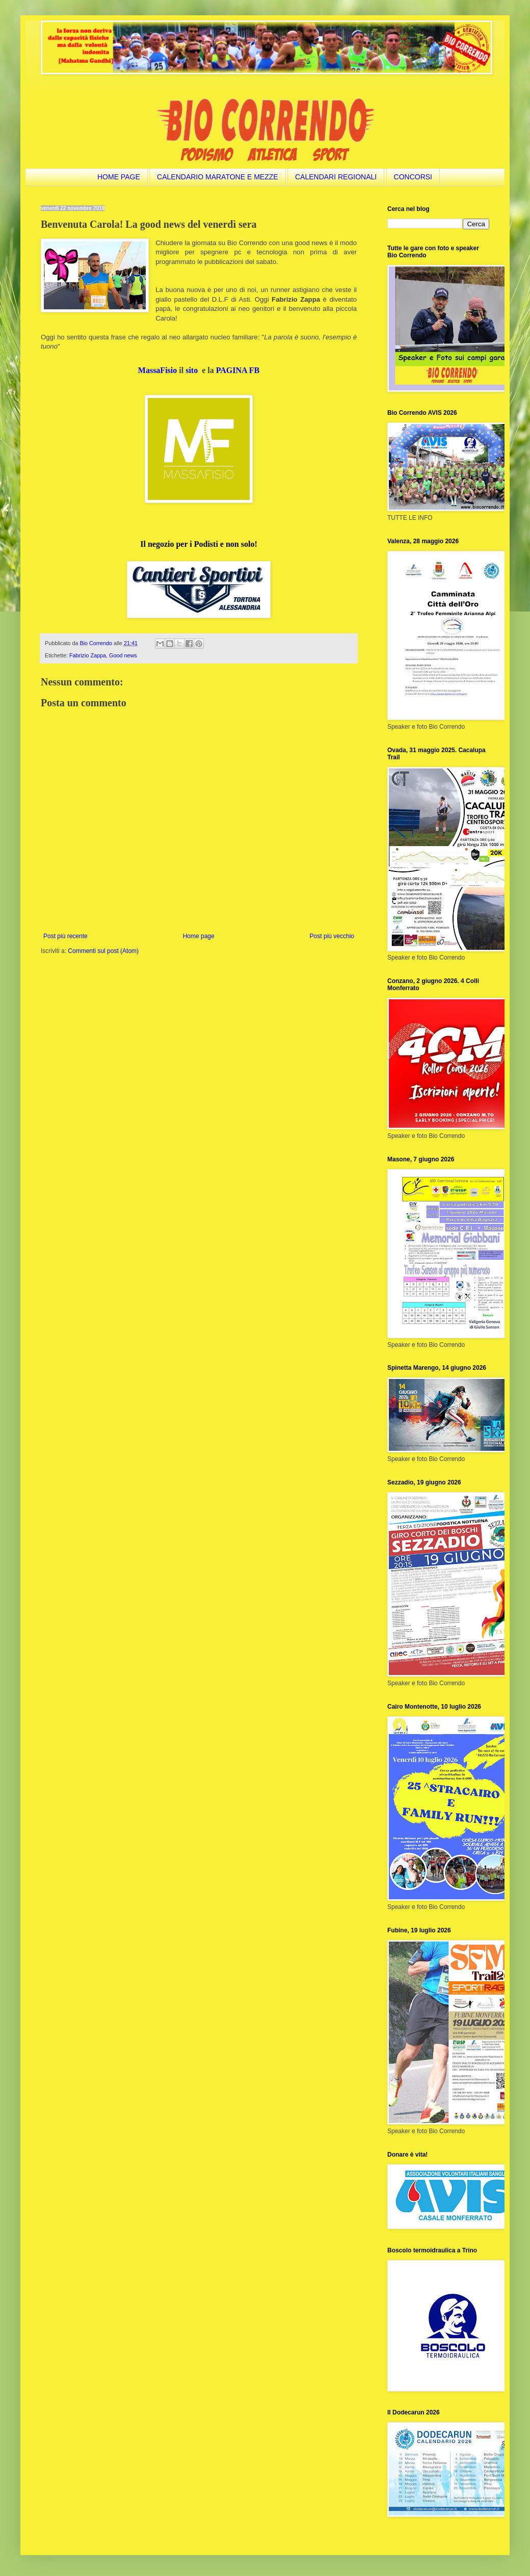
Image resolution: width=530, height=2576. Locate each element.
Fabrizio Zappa (87, 655)
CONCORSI (413, 177)
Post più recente (65, 936)
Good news (123, 655)
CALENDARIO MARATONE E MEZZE (217, 177)
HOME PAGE (118, 177)
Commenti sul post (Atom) (103, 950)
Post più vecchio (332, 936)
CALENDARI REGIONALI (336, 177)
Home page (199, 936)
